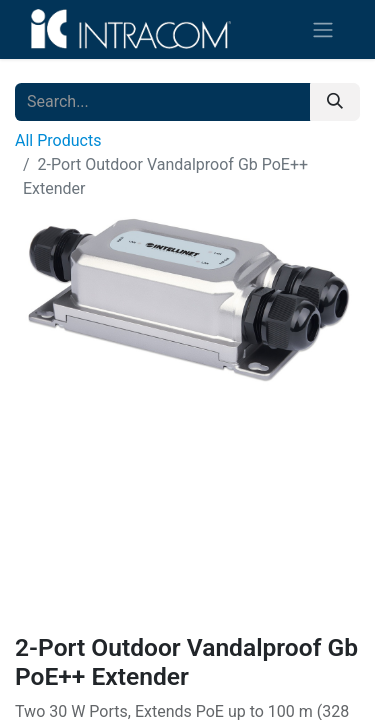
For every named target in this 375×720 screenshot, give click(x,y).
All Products (58, 140)
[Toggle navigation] (323, 29)
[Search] (335, 102)
